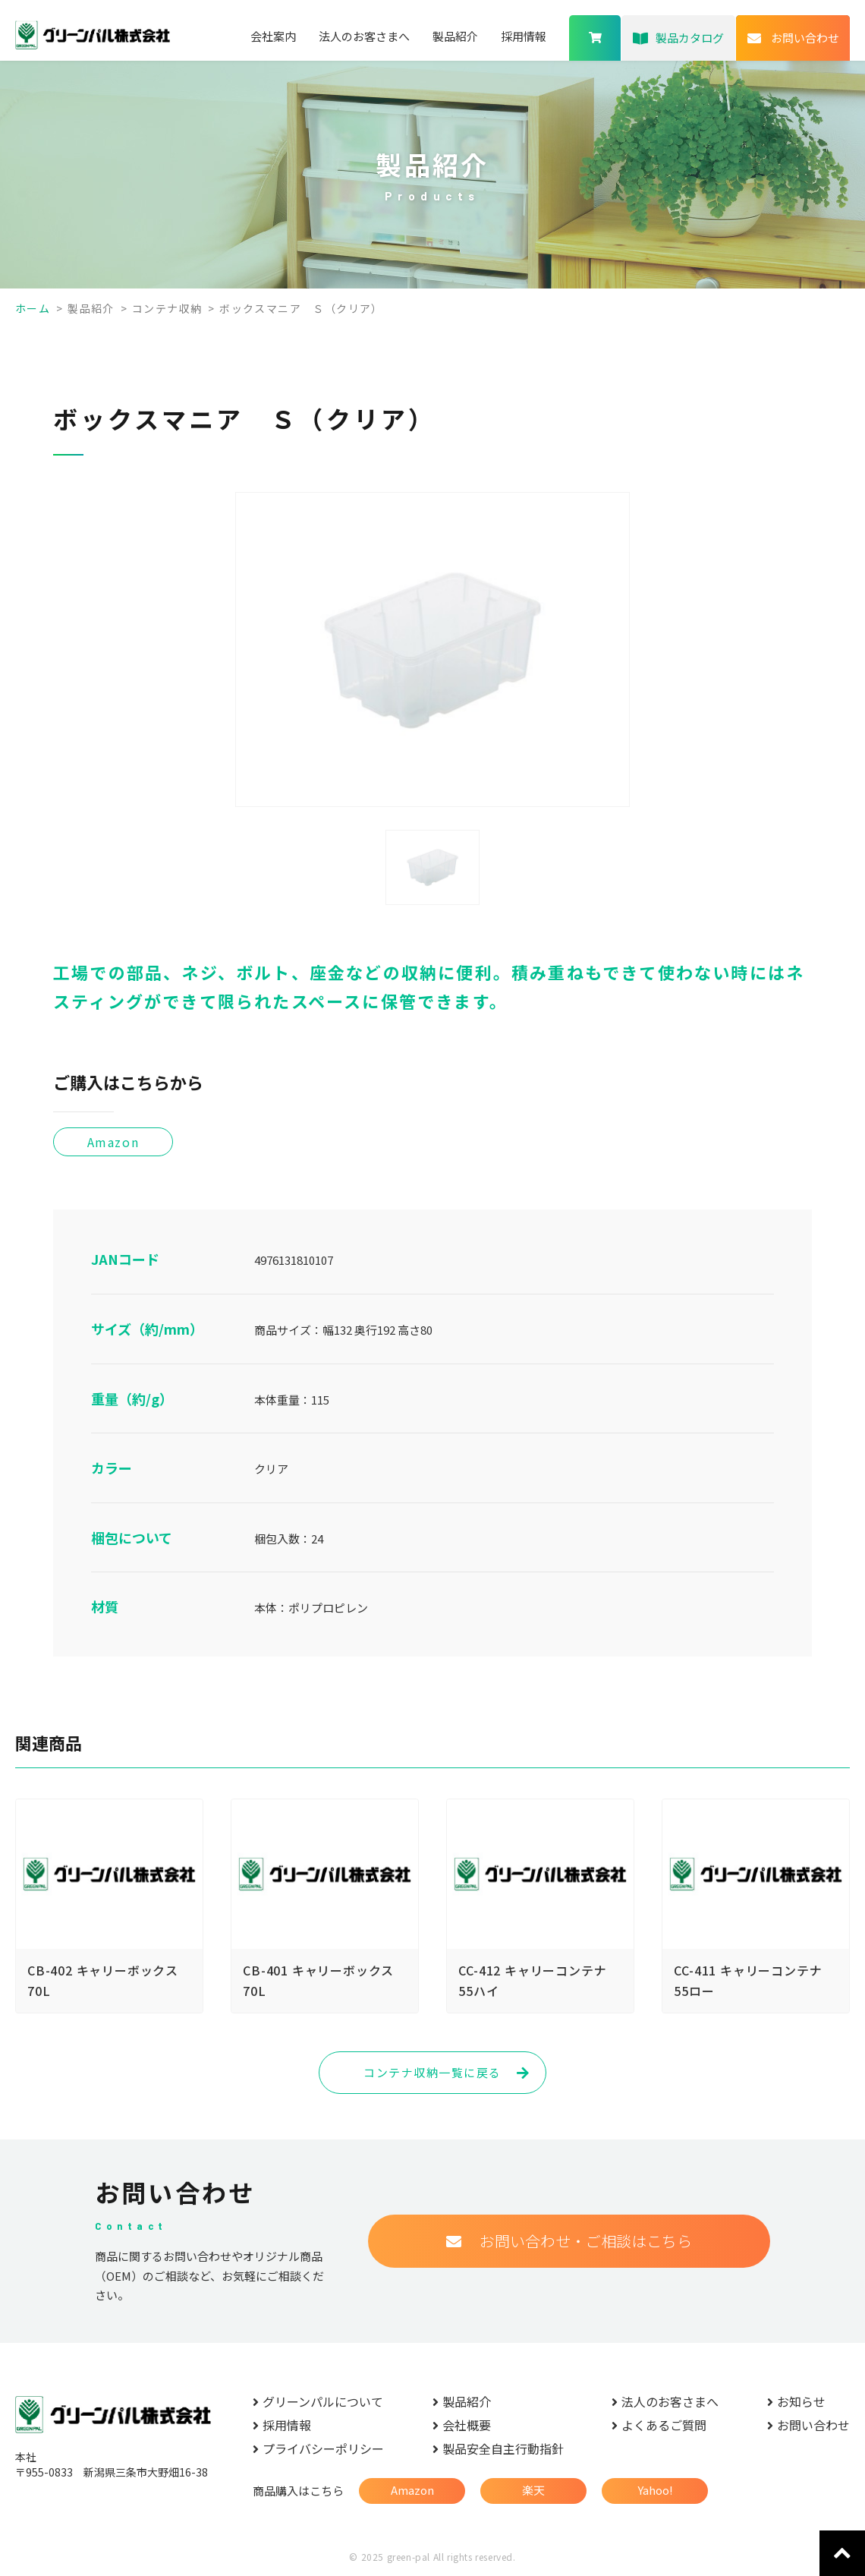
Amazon (412, 2490)
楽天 (533, 2490)
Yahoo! (655, 2490)
